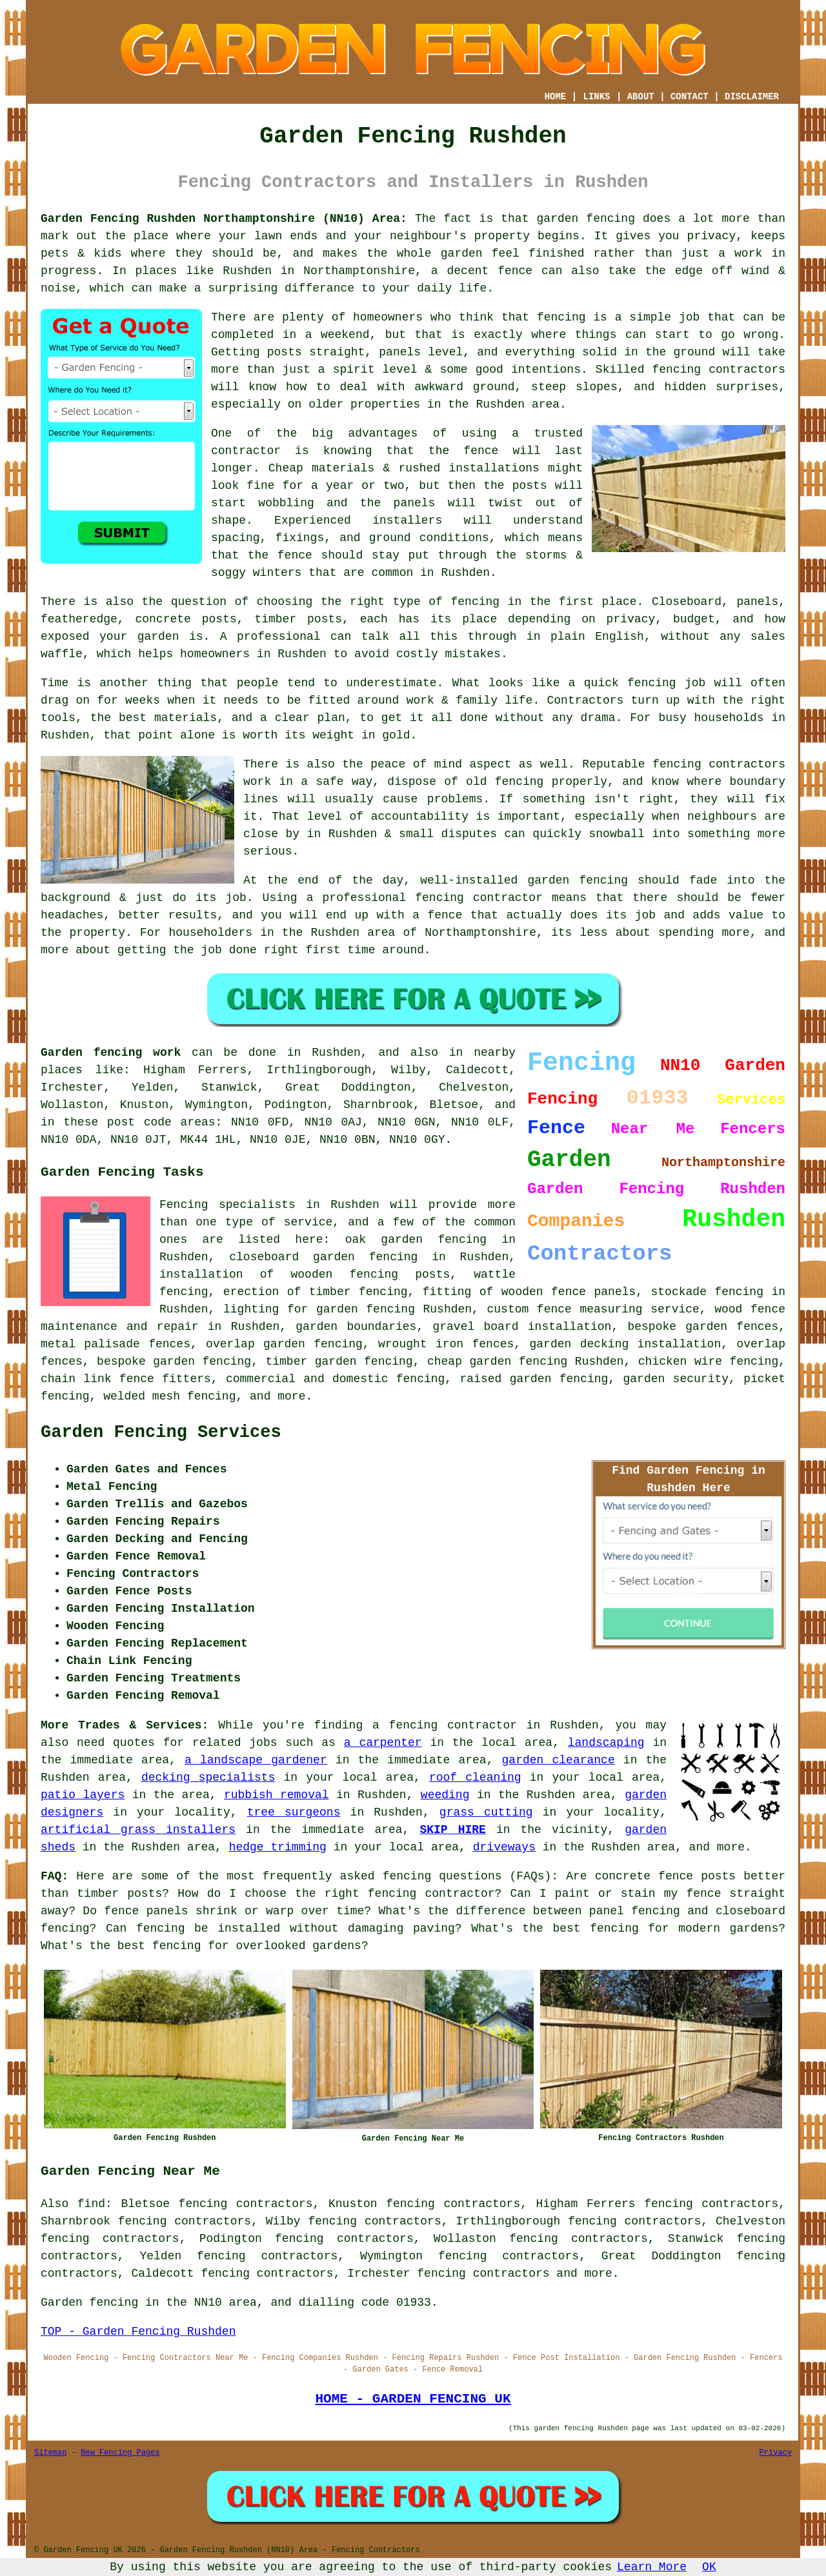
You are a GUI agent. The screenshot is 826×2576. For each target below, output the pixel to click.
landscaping (606, 1742)
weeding (445, 1794)
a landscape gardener (256, 1760)
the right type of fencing (410, 601)
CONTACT (689, 97)
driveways (504, 1847)
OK (709, 2567)
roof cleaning (475, 1777)
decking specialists (208, 1777)
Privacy (776, 2452)
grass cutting (486, 1812)
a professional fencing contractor (425, 897)
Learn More (652, 2567)
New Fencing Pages (120, 2452)
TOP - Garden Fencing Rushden (138, 2331)
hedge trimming (278, 1847)
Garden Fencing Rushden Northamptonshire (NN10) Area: (224, 218)
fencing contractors (719, 369)
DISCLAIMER (752, 97)
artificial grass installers (138, 1829)
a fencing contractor (444, 1725)
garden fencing (577, 880)
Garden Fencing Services (161, 1432)
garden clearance (558, 1760)
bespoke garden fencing (174, 1361)
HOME (556, 97)
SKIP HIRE (452, 1829)
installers (407, 520)
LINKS (596, 97)
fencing (651, 683)
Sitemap (50, 2452)
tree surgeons (294, 1812)
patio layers (83, 1794)
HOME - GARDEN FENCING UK (412, 2398)
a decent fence (481, 270)
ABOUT (640, 97)
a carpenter (383, 1742)
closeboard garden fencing (323, 1257)
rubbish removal (276, 1794)
